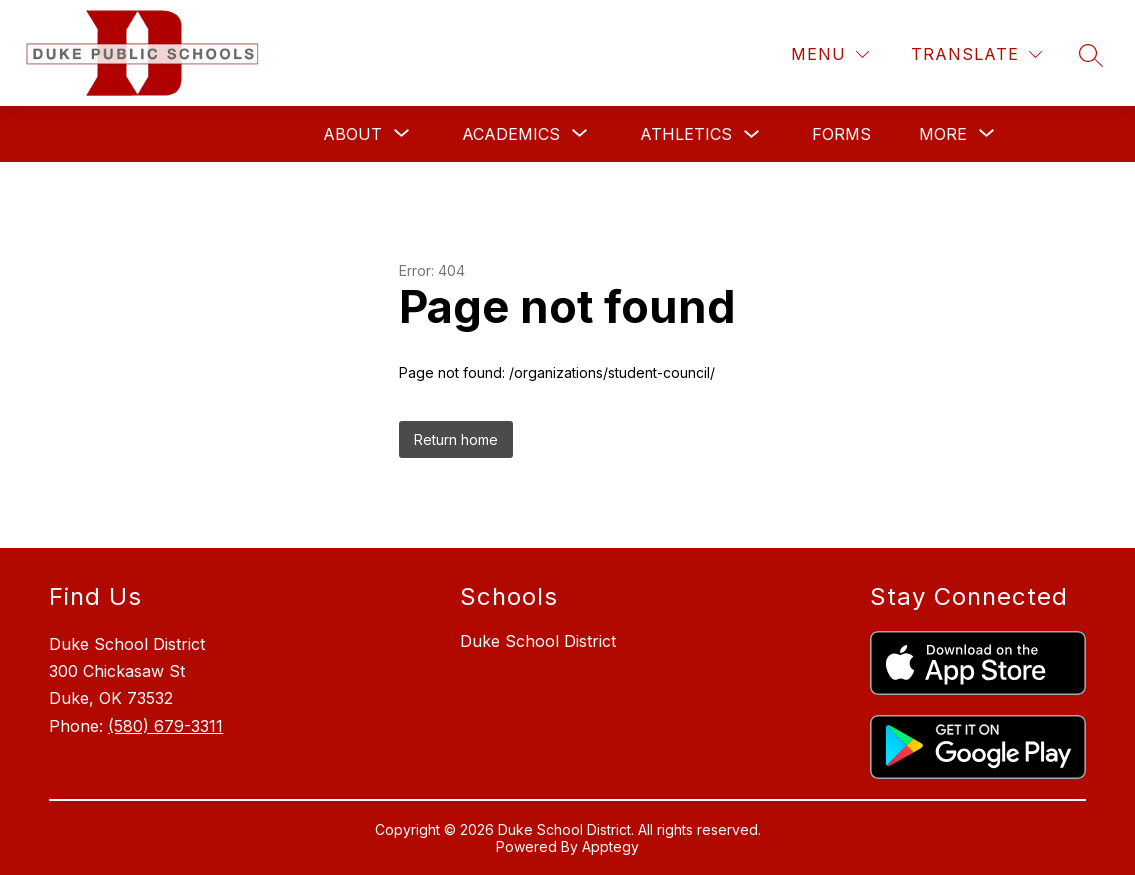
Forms (841, 134)
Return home (456, 439)
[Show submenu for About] (352, 134)
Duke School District (538, 641)
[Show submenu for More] (943, 134)
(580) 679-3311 (165, 726)
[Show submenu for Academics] (511, 134)
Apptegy (610, 846)
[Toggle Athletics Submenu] (752, 134)
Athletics (686, 134)
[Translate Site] (976, 54)
